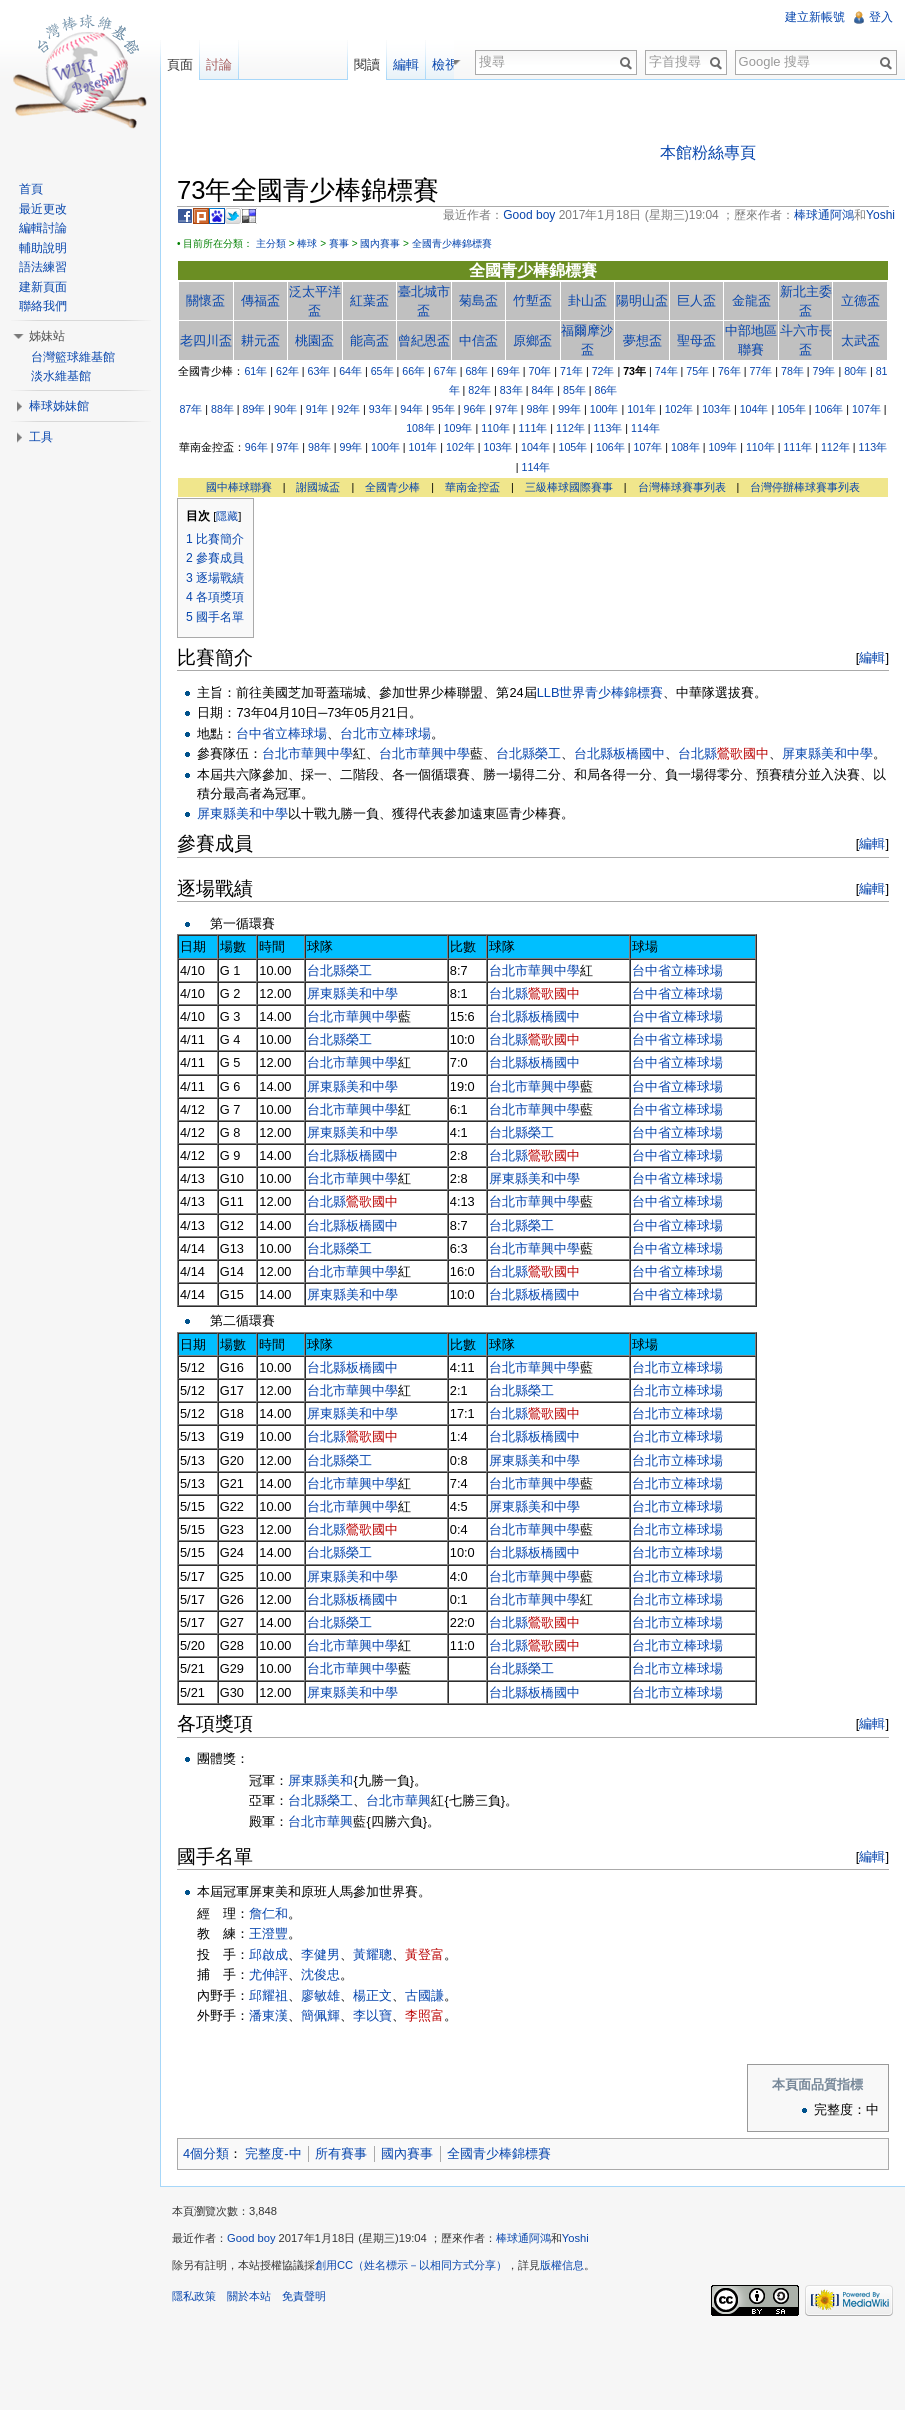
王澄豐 (268, 1933)
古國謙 (424, 1995)
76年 (729, 371)
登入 (881, 17)
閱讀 (386, 64)
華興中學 (327, 753)
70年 (540, 371)
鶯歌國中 (743, 753)
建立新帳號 (815, 17)
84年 (542, 390)
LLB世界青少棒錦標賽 (600, 692)
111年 (533, 428)
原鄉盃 (532, 340)
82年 (479, 390)
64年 (350, 371)
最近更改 (43, 209)
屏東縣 (801, 753)
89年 (254, 409)
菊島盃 (478, 300)
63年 (319, 371)
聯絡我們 (43, 306)
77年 (760, 371)
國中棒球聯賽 (239, 487)
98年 (538, 409)
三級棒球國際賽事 (569, 487)
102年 (679, 409)
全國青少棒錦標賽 (452, 243)
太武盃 (860, 340)
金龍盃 (751, 300)
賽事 (339, 243)
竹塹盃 (532, 300)
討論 (219, 64)
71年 (571, 371)
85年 (574, 390)
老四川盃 (206, 340)
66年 (413, 371)
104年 (754, 409)
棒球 (307, 243)
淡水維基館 (61, 376)
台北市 (281, 753)
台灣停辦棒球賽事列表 (805, 487)
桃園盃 (314, 340)
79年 (824, 371)
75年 (697, 371)
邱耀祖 (268, 1995)
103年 (716, 409)
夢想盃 (642, 340)
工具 (41, 437)
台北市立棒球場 (385, 733)
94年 (411, 409)
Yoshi (575, 2238)
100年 (604, 409)
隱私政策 (194, 2296)
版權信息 (562, 2265)
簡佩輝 (320, 2015)
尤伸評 (268, 1974)
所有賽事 (341, 2153)
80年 (855, 371)
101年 (641, 409)
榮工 (548, 753)
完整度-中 (273, 2153)
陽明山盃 (642, 300)
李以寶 (372, 2015)
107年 (866, 409)
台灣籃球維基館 (73, 357)
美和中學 (847, 753)
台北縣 (515, 753)
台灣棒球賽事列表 (682, 487)
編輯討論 (43, 228)
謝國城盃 (318, 487)
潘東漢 (268, 2015)
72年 (603, 371)
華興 (418, 1800)
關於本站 (249, 2296)
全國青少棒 (392, 487)
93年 (380, 409)
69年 (508, 371)
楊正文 (372, 1995)
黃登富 (424, 1954)
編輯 (872, 657)
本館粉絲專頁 (708, 152)
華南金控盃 (472, 487)
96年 (474, 409)
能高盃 (369, 340)
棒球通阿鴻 (523, 2238)
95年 (443, 409)
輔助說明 (43, 248)
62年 (287, 371)
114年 (645, 428)
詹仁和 (268, 1913)
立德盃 (860, 300)
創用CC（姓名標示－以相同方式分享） (411, 2265)
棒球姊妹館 (59, 406)
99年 (569, 409)
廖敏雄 (320, 1995)
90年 (285, 409)
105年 (791, 409)
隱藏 (227, 516)
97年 (506, 409)
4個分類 (206, 2153)
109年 (458, 428)
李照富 (424, 2015)
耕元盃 (260, 340)
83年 (511, 390)
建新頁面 (43, 287)
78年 (792, 371)
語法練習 (43, 267)
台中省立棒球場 (281, 733)
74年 (666, 371)
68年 (476, 371)
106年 (829, 409)
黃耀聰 (372, 1954)
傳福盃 (260, 300)
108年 (420, 428)
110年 (495, 428)
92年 (348, 409)
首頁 (31, 189)
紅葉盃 (369, 300)
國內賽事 (380, 243)
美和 (340, 1780)
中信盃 (478, 340)
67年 (445, 371)
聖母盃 (696, 340)
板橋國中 (639, 753)
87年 (190, 409)
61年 (255, 371)
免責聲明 (304, 2296)
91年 (317, 409)
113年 (608, 428)
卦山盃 (587, 300)
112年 (570, 428)
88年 (222, 409)
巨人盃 (696, 300)
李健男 (320, 1954)
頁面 (180, 64)
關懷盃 (205, 300)
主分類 (271, 243)
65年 (382, 371)
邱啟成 (268, 1954)
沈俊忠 (320, 1974)
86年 (606, 390)
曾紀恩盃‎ (424, 340)
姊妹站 (47, 336)
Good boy (251, 2238)
